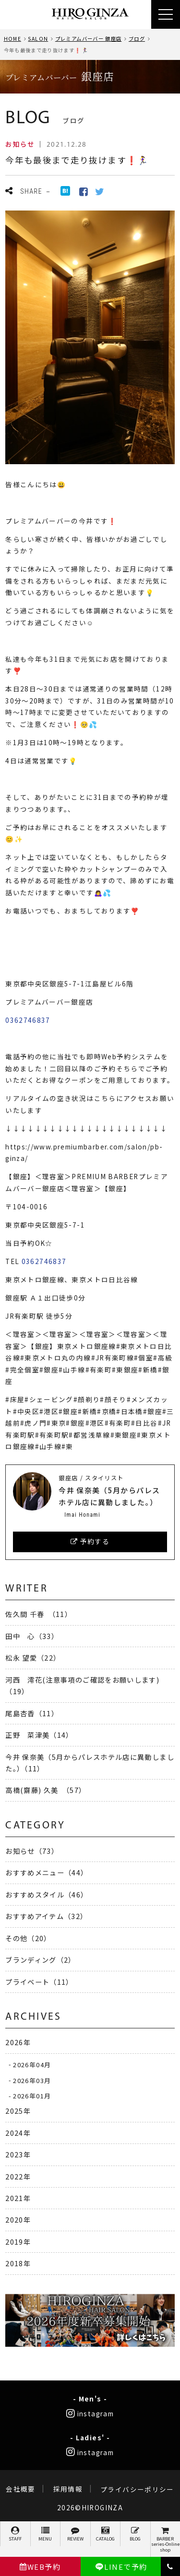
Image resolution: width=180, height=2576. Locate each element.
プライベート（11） (39, 1982)
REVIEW (75, 2534)
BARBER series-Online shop (165, 2539)
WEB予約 (40, 2567)
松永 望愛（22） (32, 1657)
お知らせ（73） (32, 1851)
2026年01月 (32, 2095)
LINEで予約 (120, 2567)
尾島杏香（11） (32, 1713)
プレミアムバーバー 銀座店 (88, 38)
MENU (45, 2534)
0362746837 (27, 1020)
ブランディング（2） (40, 1960)
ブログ (137, 38)
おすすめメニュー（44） (46, 1872)
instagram (90, 2413)
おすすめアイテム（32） (46, 1916)
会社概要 (20, 2489)
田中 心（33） (32, 1636)
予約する (90, 1541)
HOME (12, 38)
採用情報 (68, 2489)
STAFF (15, 2534)
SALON (38, 38)
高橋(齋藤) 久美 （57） (45, 1790)
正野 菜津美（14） (39, 1735)
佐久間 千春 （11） (38, 1614)
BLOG (135, 2534)
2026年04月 (32, 2064)
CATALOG (105, 2534)
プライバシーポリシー (137, 2489)
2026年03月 (32, 2079)
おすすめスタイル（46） (46, 1894)
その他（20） (28, 1938)
